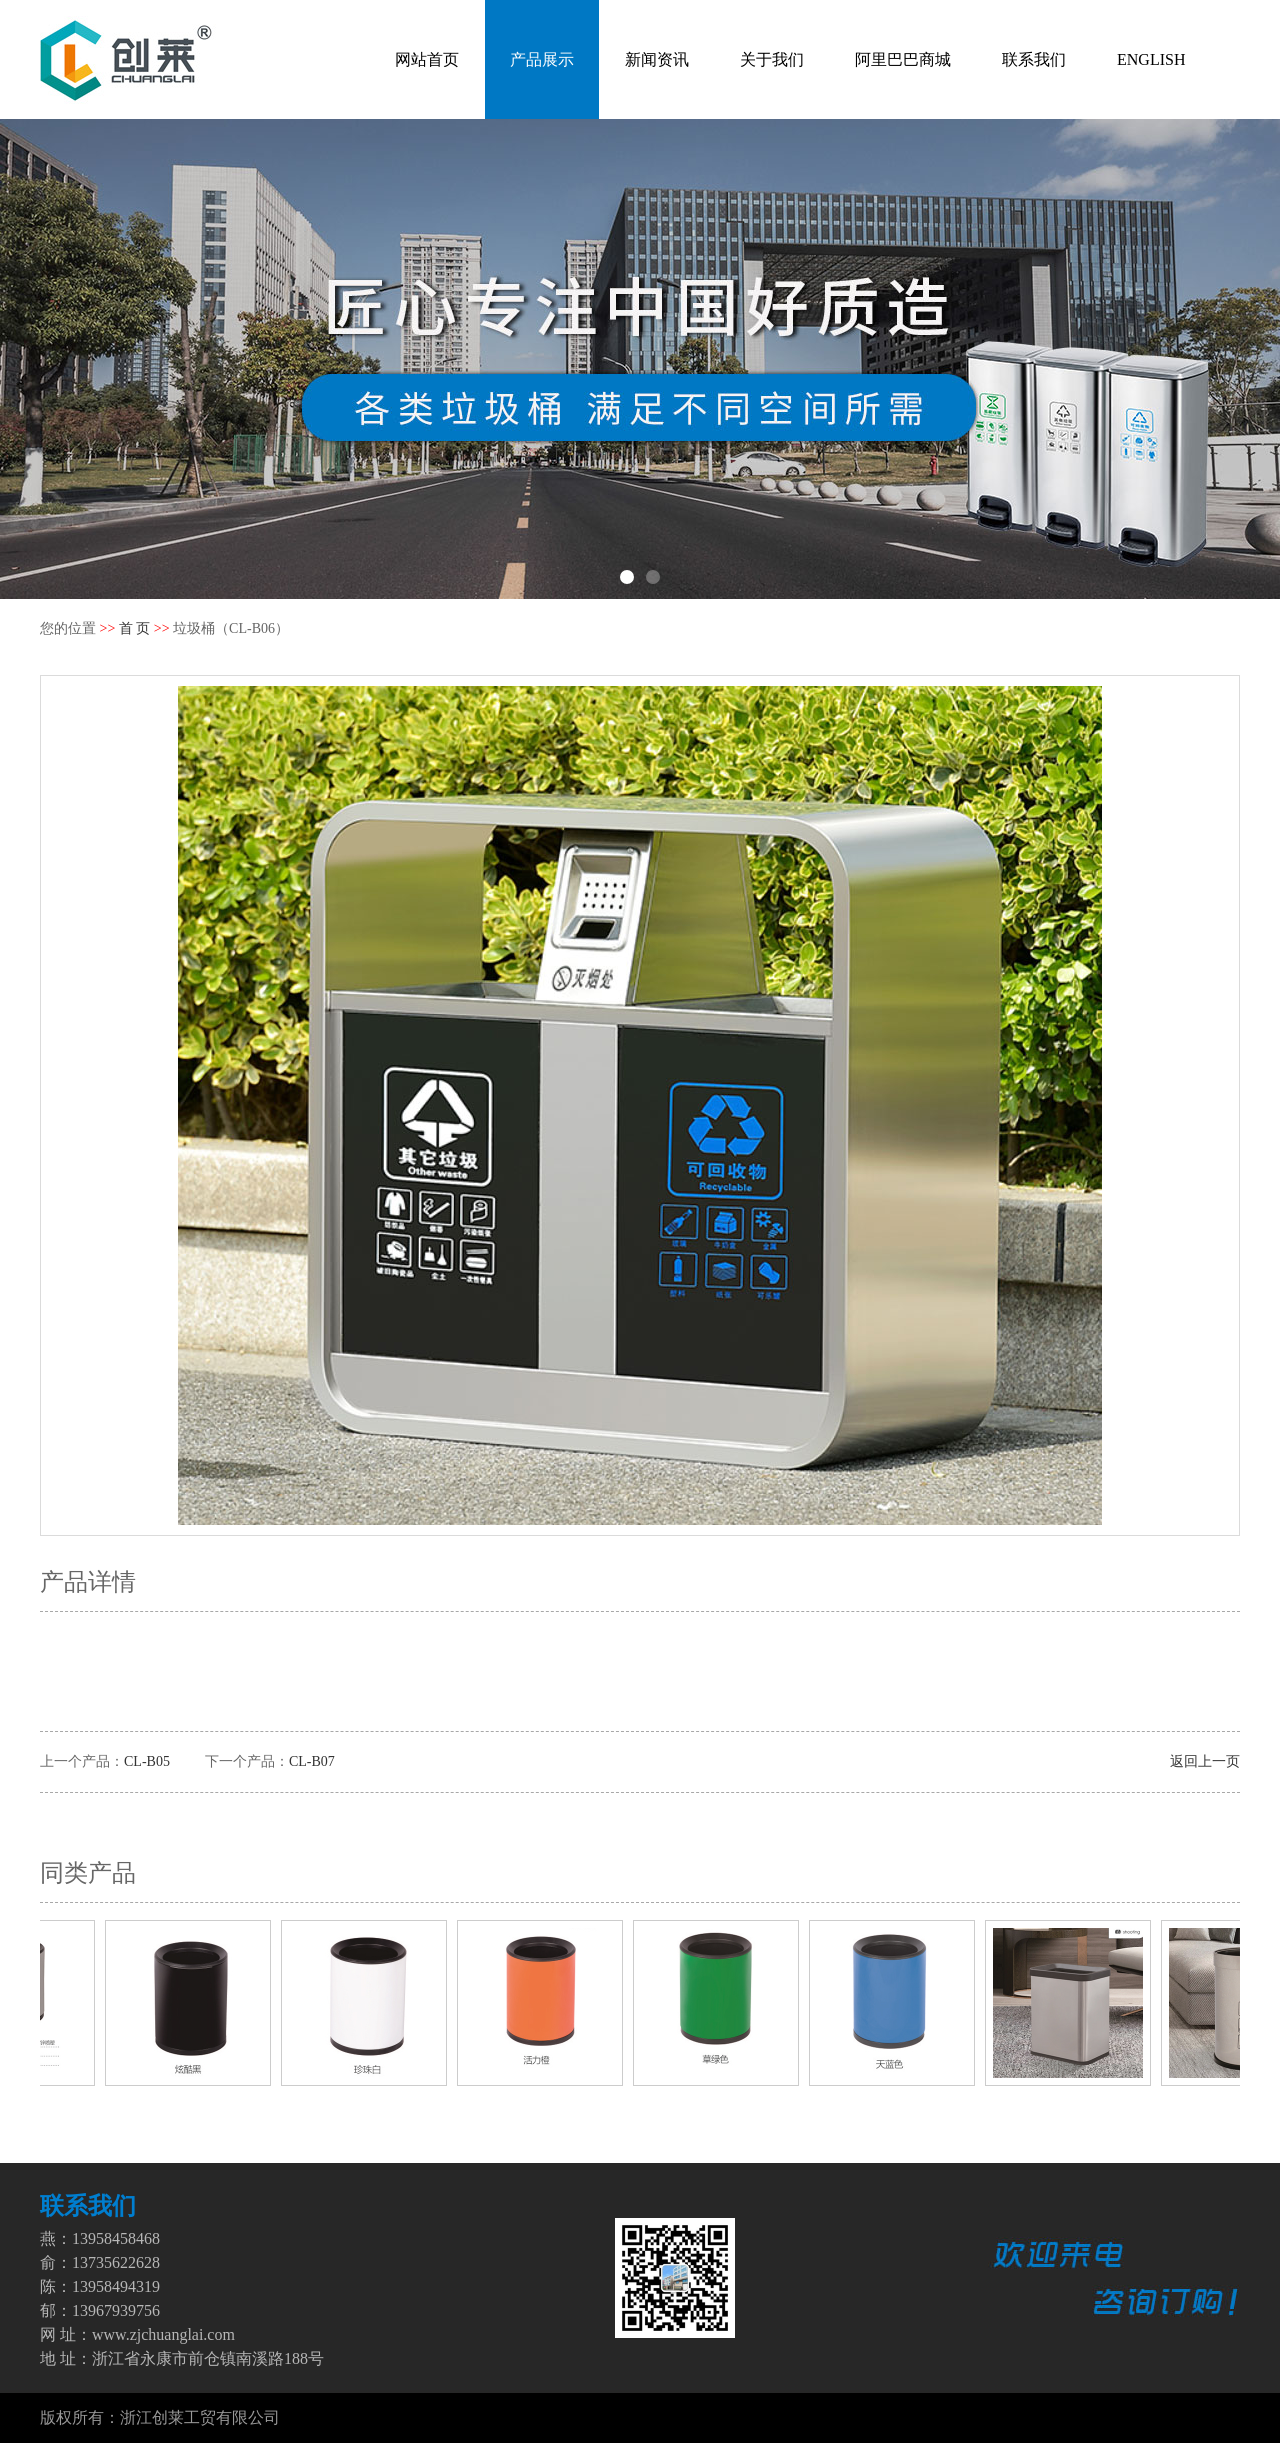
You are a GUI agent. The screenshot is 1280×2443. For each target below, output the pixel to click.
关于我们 (772, 59)
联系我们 (1034, 59)
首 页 (135, 628)
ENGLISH (1151, 59)
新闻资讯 (657, 59)
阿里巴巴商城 (903, 59)
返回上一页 (1205, 1761)
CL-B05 (147, 1761)
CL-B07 (312, 1761)
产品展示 (542, 59)
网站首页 (427, 59)
